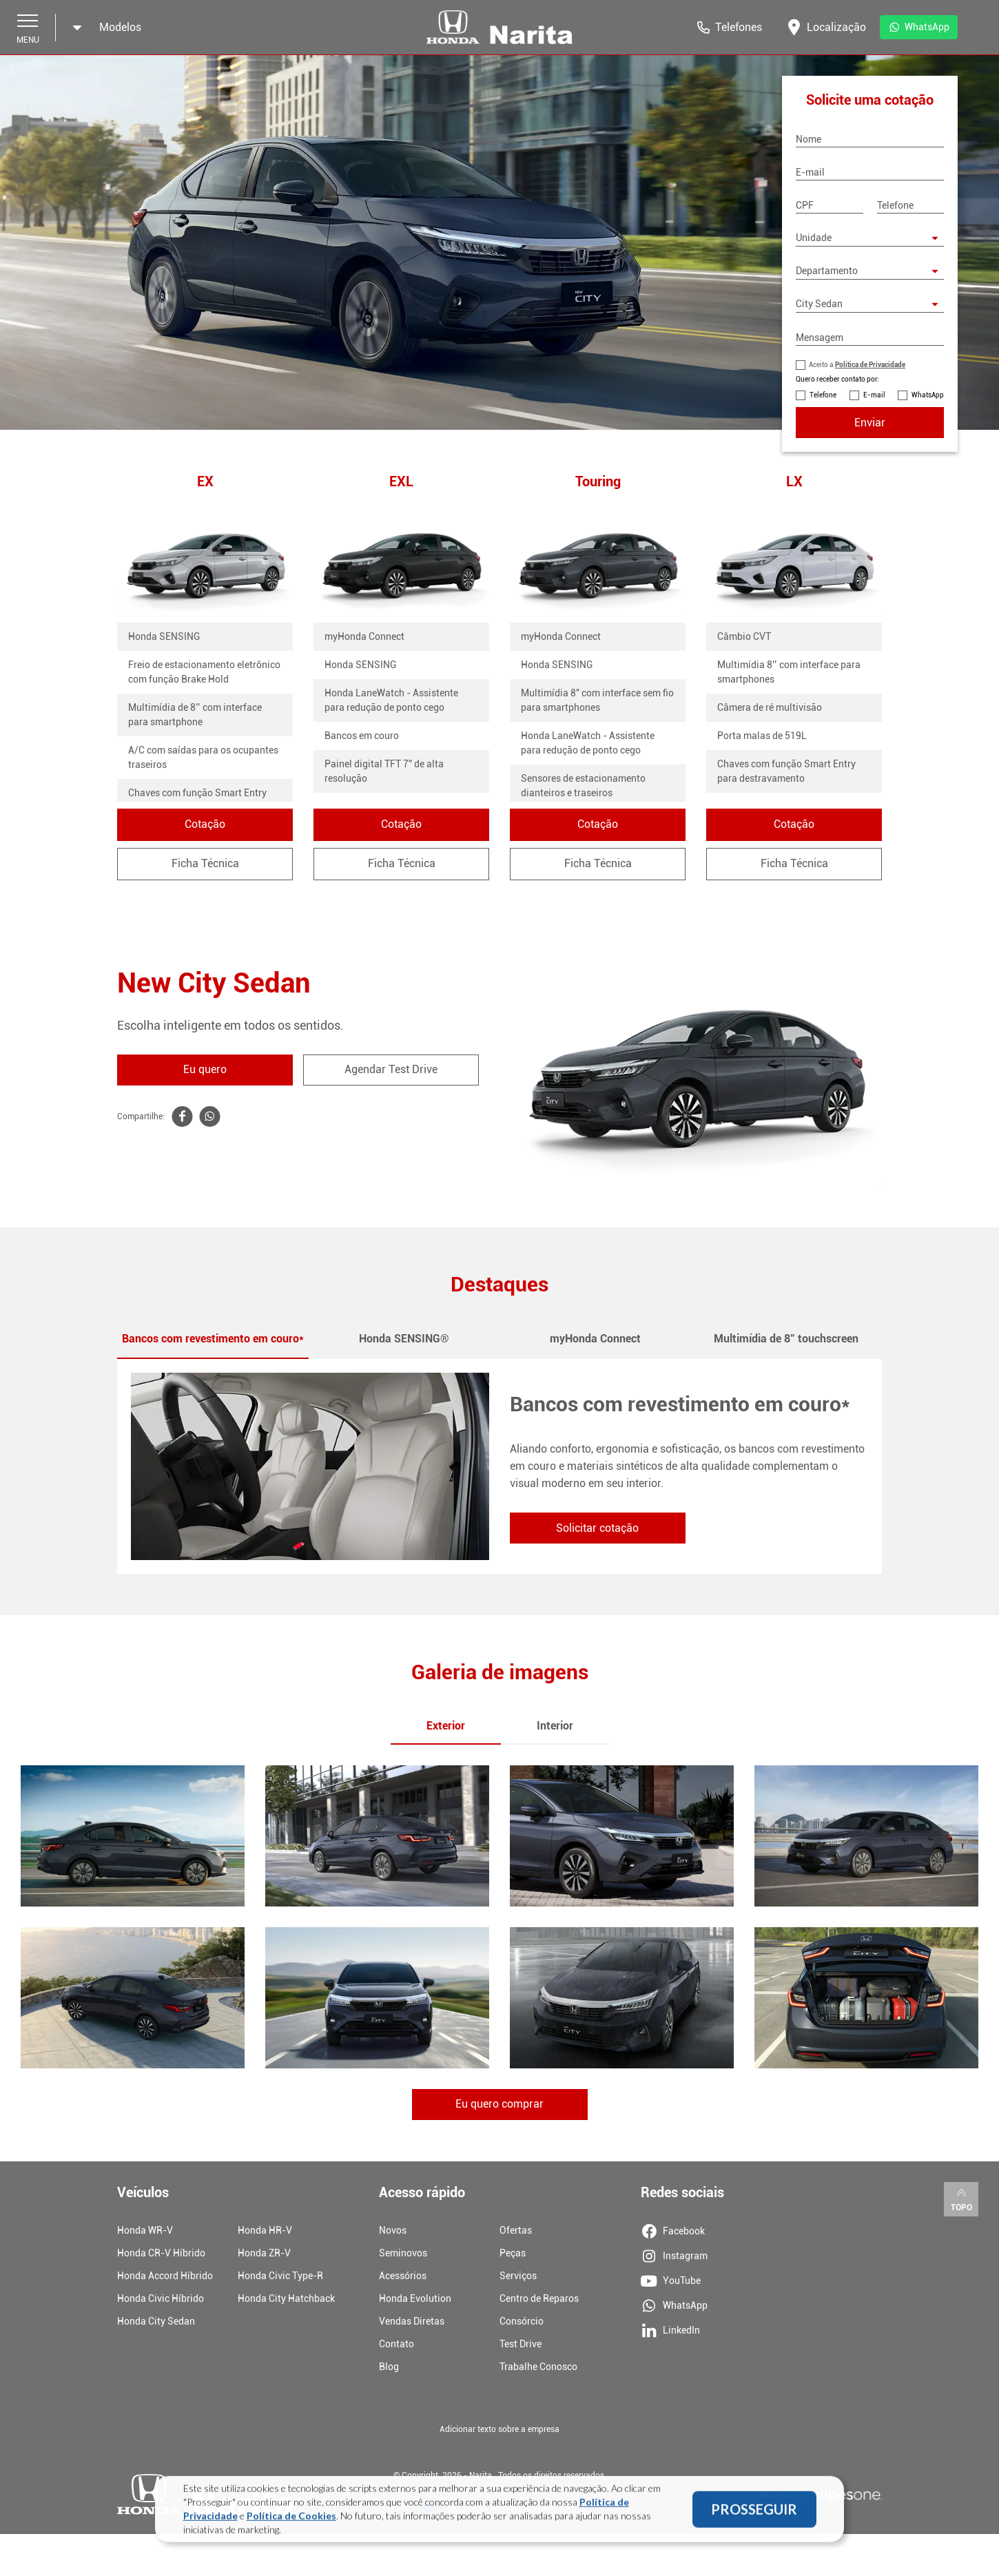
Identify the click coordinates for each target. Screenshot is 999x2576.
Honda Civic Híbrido (160, 2298)
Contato (396, 2343)
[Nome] (870, 139)
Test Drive (521, 2343)
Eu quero (205, 1069)
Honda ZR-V (264, 2252)
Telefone (823, 395)
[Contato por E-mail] (854, 395)
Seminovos (403, 2252)
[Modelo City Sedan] (870, 304)
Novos (392, 2230)
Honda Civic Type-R (280, 2275)
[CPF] (829, 205)
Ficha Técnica (205, 863)
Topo (961, 2198)
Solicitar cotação (598, 1528)
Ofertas (516, 2230)
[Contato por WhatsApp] (902, 395)
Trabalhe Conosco (538, 2366)
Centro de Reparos (539, 2298)
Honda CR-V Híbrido (161, 2252)
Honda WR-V (145, 2230)
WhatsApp (928, 395)
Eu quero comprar (499, 2104)
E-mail (874, 395)
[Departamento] (870, 271)
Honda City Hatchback (286, 2298)
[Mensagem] (870, 337)
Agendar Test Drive (390, 1069)
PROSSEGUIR (754, 2512)
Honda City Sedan (156, 2321)
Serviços (518, 2275)
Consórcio (522, 2321)
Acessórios (402, 2275)
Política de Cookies (291, 2518)
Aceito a (857, 364)
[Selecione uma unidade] (870, 238)
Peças (513, 2252)
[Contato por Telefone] (800, 395)
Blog (389, 2366)
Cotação (205, 824)
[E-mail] (870, 172)
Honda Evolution (415, 2298)
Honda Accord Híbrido (165, 2275)
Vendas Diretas (411, 2321)
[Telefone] (911, 205)
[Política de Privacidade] (800, 365)
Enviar (869, 422)
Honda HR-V (265, 2230)
